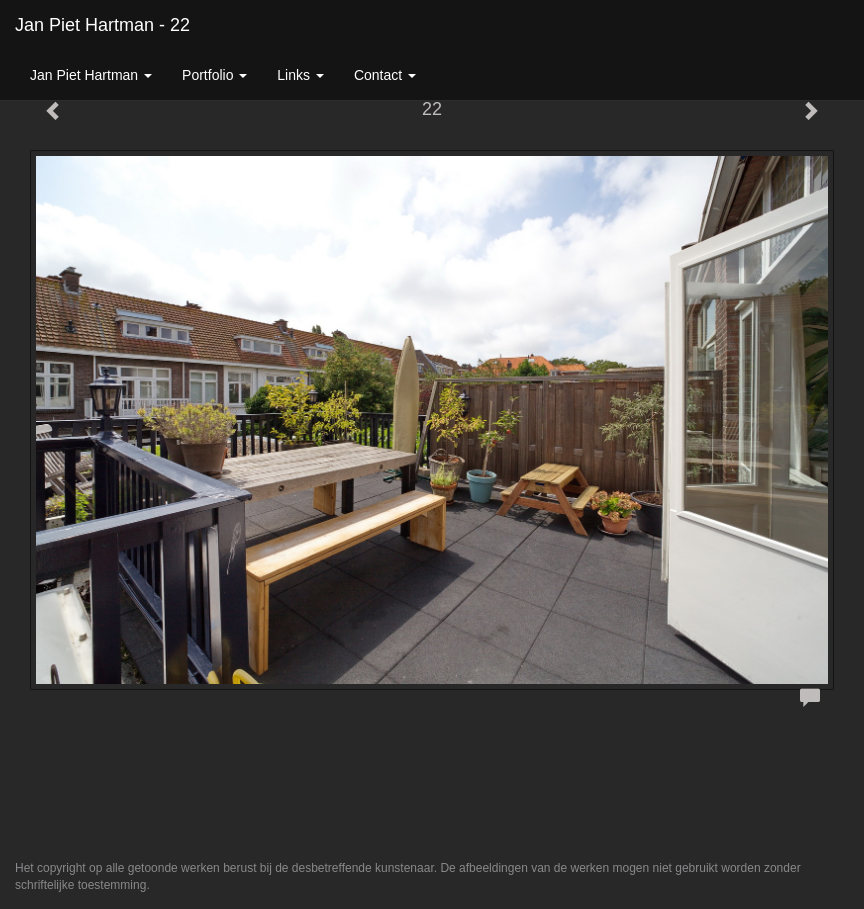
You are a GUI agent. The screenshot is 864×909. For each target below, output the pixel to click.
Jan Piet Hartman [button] (91, 75)
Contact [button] (385, 75)
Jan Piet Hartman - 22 (102, 25)
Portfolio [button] (214, 75)
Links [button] (300, 75)
